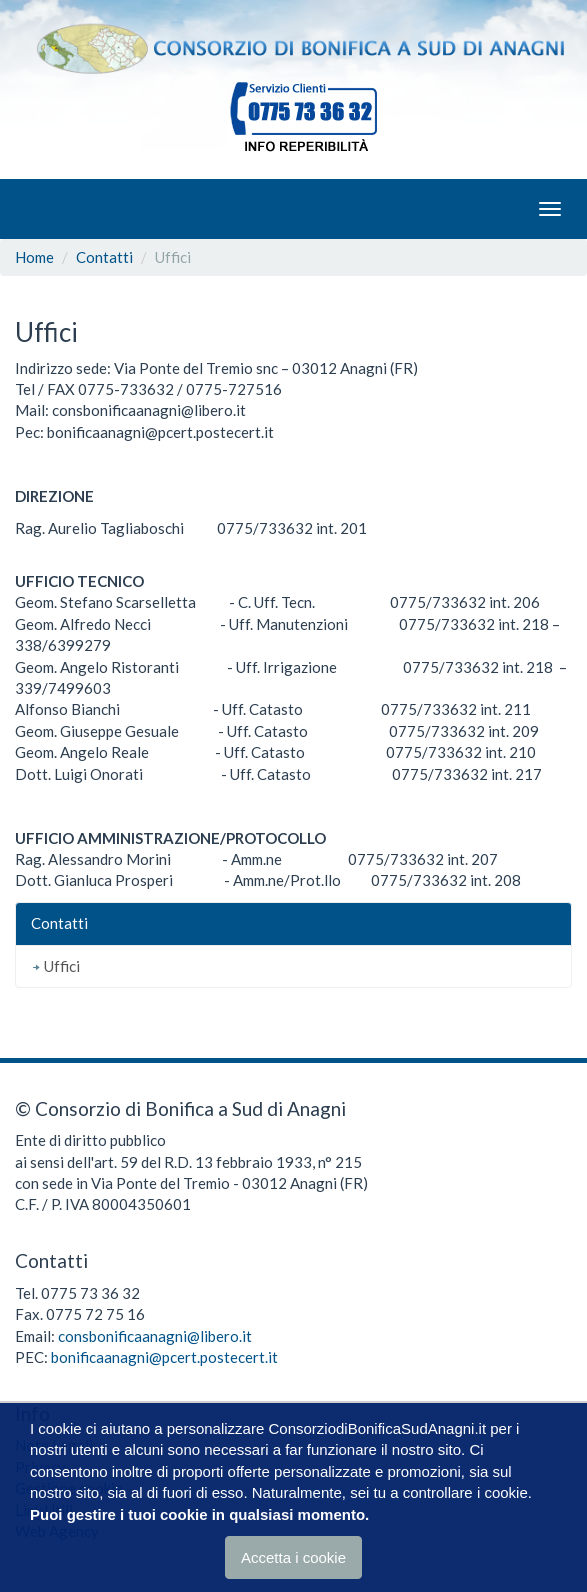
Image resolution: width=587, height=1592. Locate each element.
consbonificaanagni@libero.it (155, 1336)
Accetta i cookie (293, 1558)
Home (34, 257)
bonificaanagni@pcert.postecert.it (164, 1357)
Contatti (104, 257)
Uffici (55, 966)
